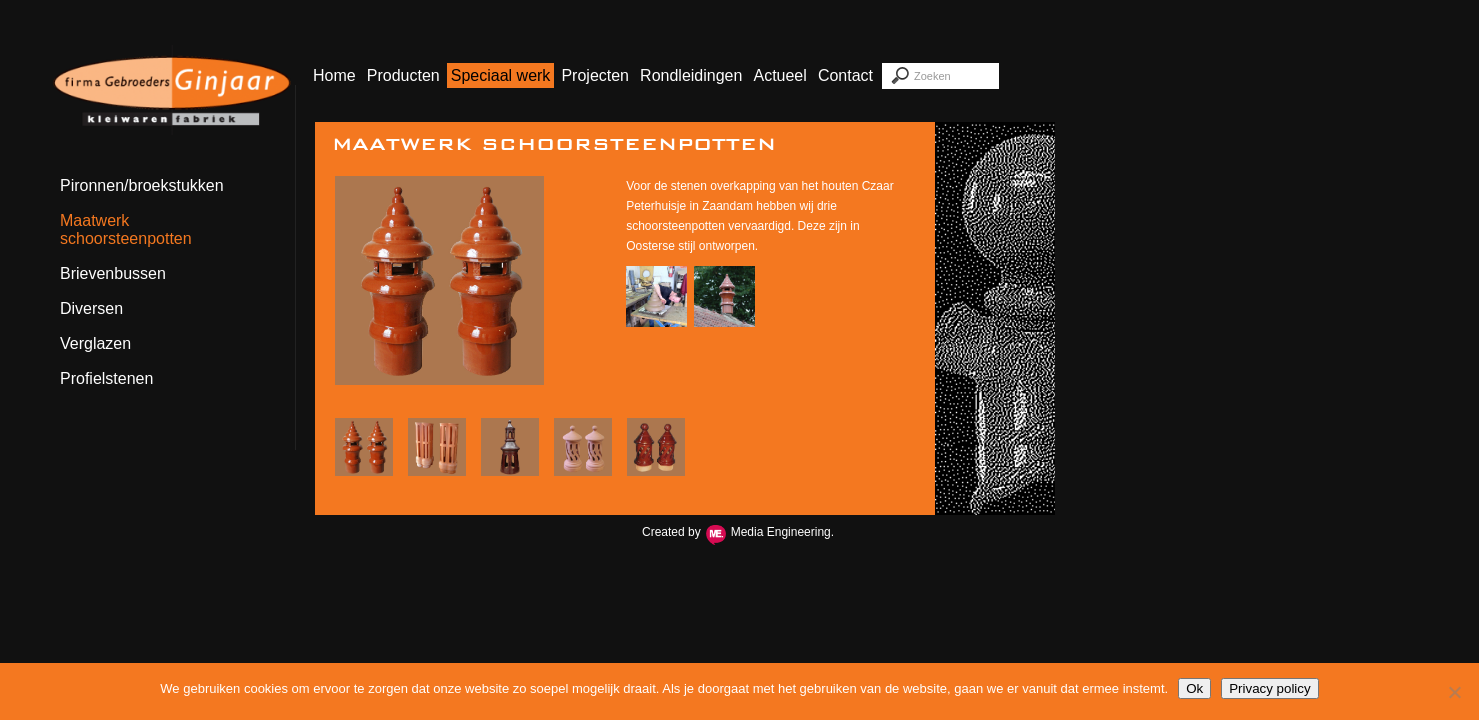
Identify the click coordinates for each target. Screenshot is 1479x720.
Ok (1194, 688)
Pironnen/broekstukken (142, 185)
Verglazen (95, 343)
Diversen (91, 308)
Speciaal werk (501, 75)
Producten (403, 75)
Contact (845, 75)
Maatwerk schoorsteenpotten (126, 229)
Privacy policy (1269, 688)
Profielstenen (106, 378)
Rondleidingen (691, 75)
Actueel (779, 75)
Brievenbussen (113, 273)
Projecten (595, 75)
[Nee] (1454, 692)
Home (334, 75)
